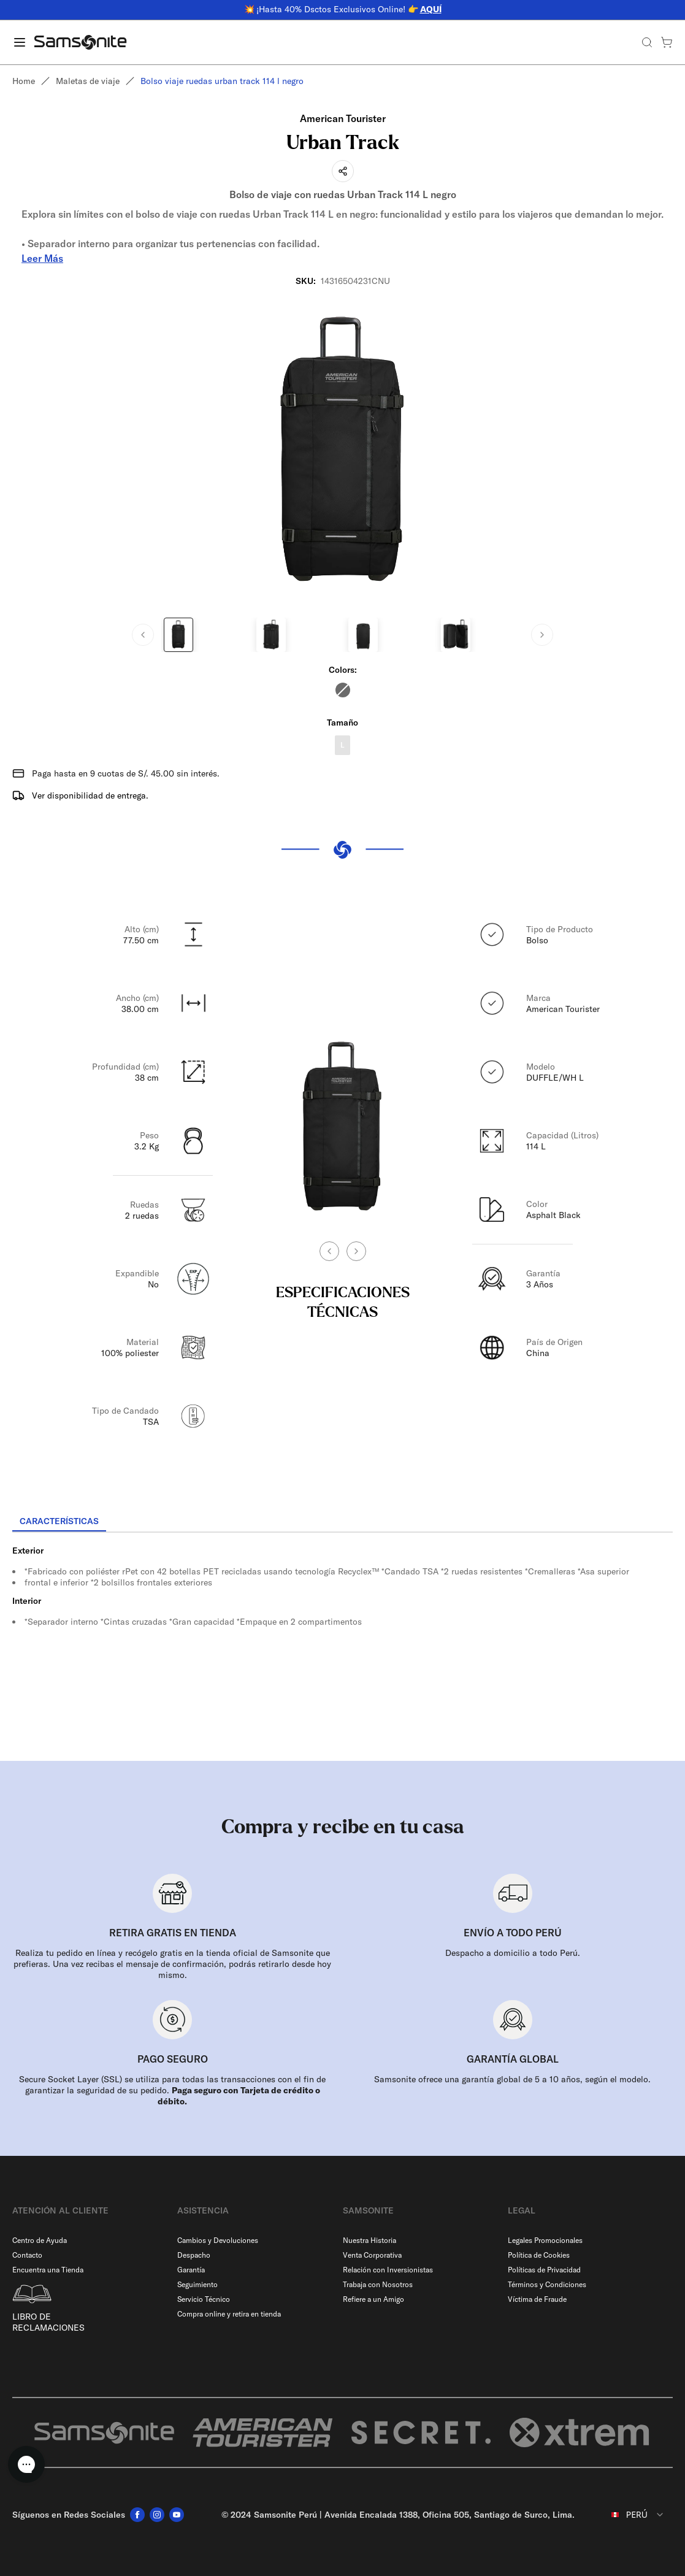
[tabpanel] (342, 1643)
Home (23, 80)
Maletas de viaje (88, 80)
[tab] (59, 1521)
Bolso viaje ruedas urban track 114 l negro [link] (222, 80)
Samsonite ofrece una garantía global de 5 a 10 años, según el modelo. (512, 2079)
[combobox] (628, 2514)
